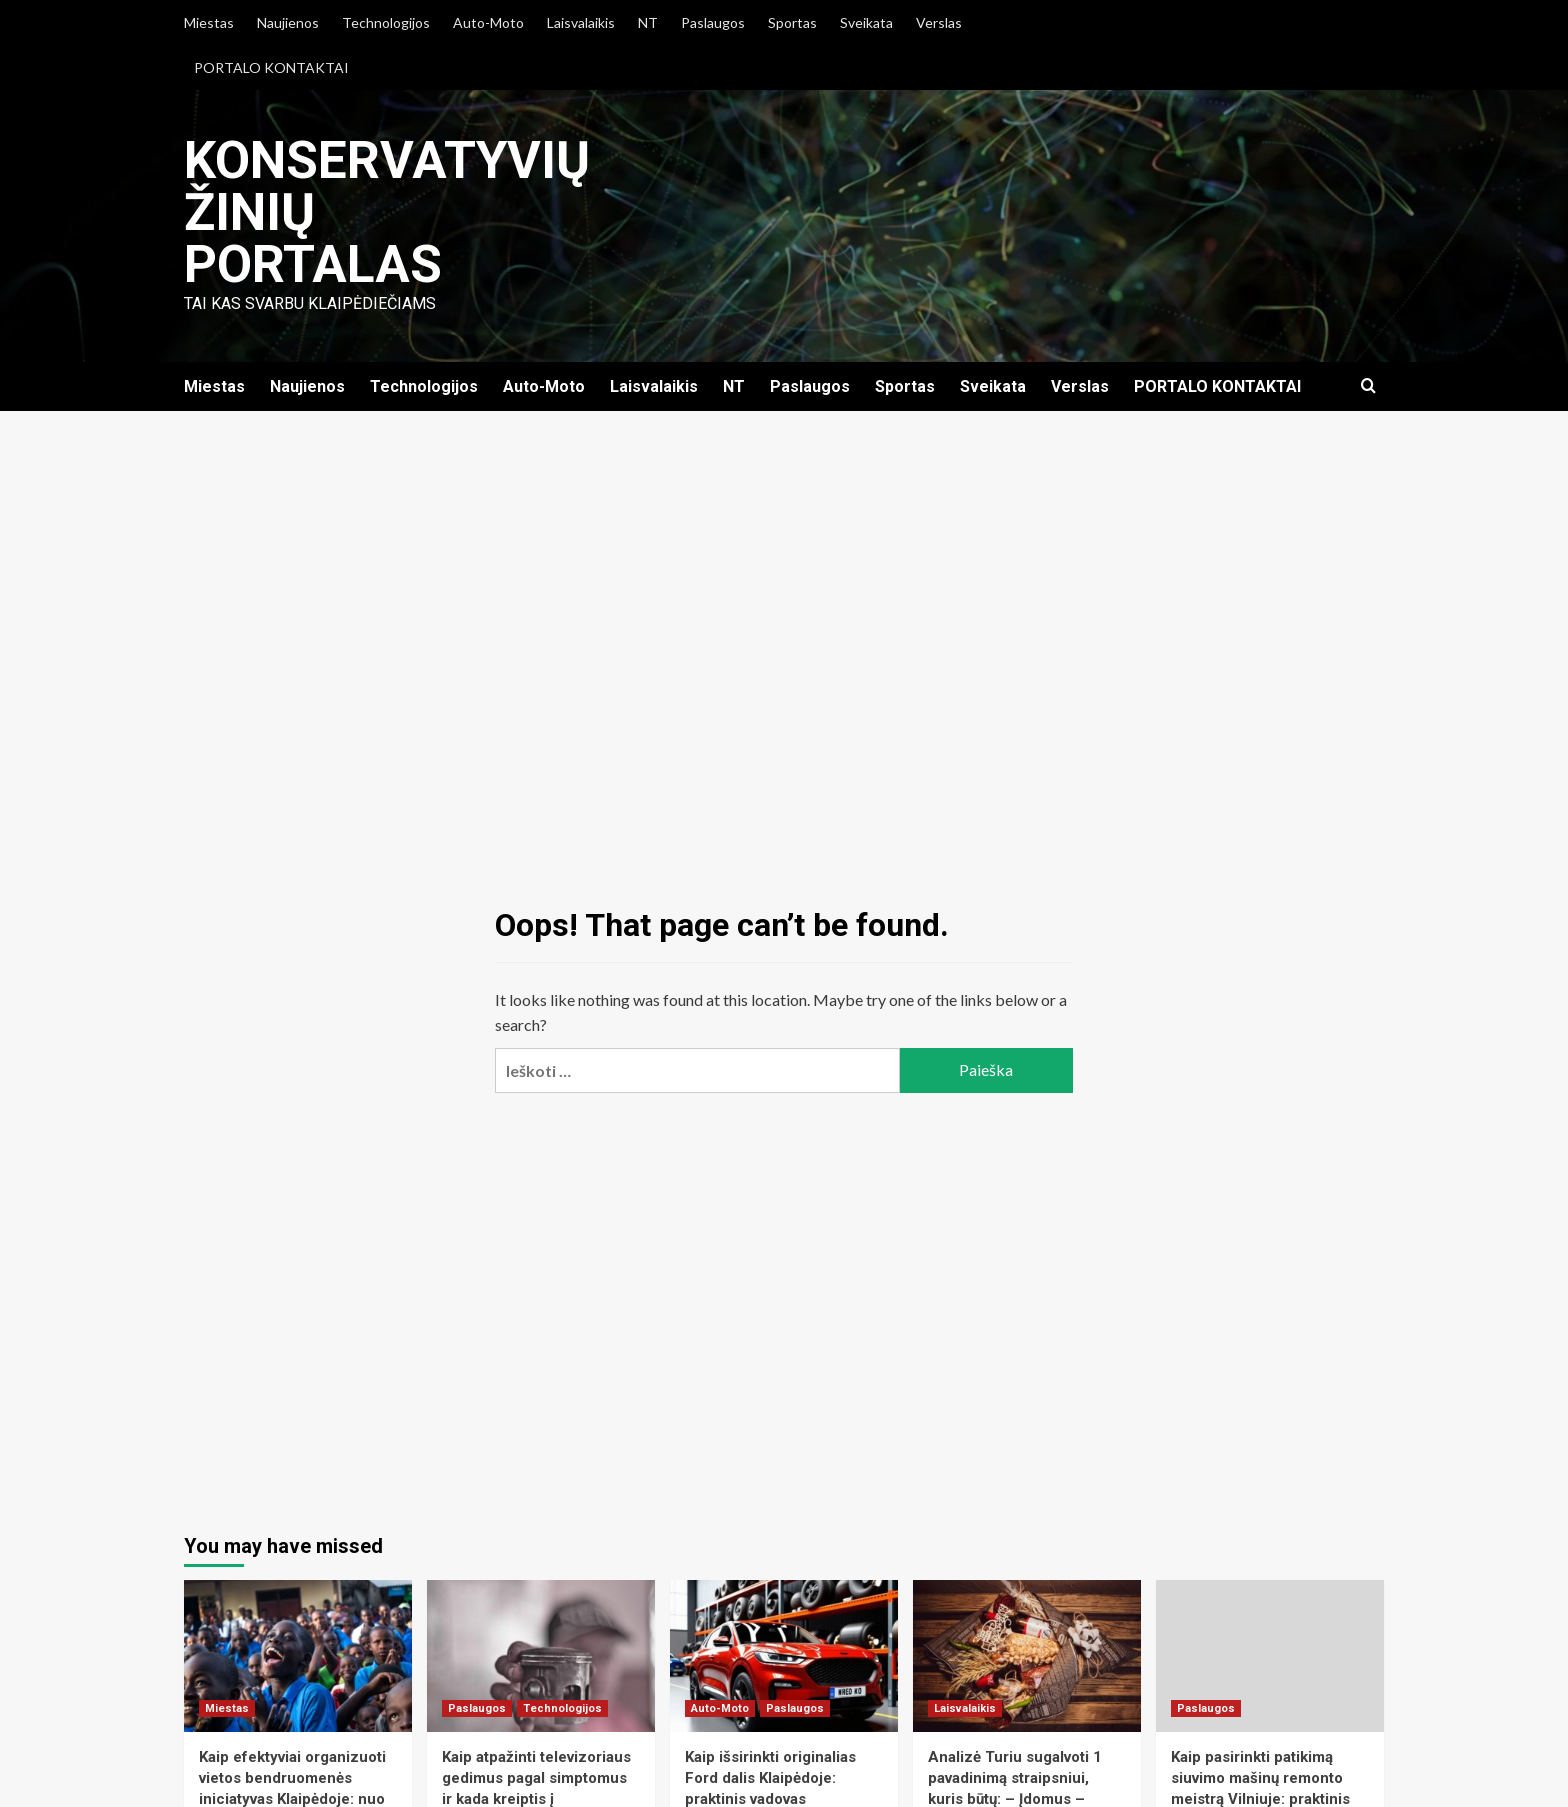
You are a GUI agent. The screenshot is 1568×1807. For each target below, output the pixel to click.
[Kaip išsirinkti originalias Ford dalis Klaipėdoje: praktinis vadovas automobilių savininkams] (784, 1656)
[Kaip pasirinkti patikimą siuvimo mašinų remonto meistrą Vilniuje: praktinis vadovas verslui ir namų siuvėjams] (1270, 1656)
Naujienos (288, 22)
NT (648, 22)
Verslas (939, 22)
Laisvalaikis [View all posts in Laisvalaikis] (965, 1708)
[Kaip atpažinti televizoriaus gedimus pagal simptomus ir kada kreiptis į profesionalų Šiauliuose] (541, 1656)
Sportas (792, 22)
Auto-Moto (488, 22)
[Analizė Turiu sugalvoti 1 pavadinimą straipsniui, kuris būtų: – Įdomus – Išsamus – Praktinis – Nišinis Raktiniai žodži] (1027, 1656)
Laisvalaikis (581, 22)
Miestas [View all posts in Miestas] (227, 1708)
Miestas (209, 22)
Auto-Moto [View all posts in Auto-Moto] (720, 1708)
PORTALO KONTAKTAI (271, 67)
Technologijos (386, 22)
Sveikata (866, 22)
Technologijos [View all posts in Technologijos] (562, 1708)
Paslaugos (713, 22)
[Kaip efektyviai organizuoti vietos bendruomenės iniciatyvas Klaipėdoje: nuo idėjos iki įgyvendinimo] (298, 1656)
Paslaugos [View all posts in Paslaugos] (477, 1708)
